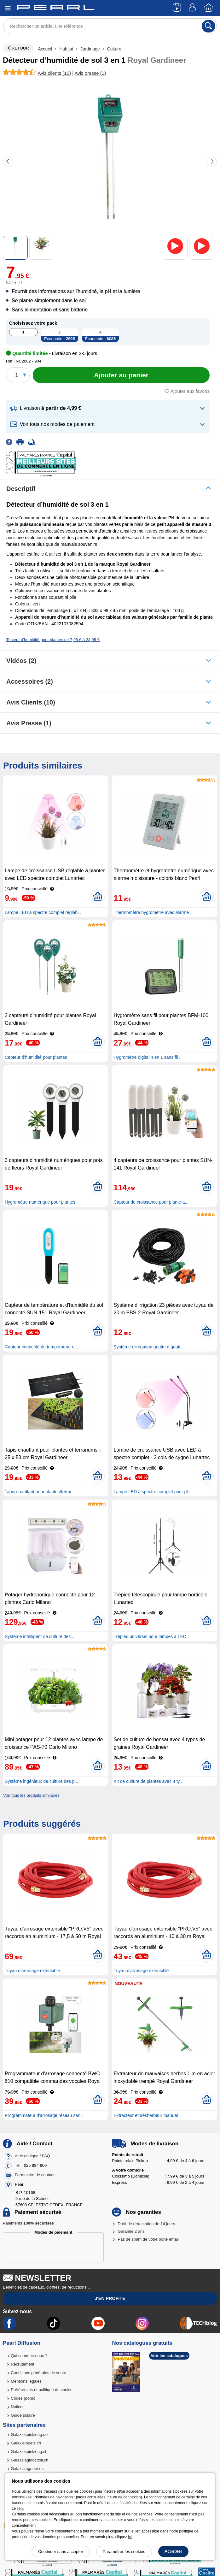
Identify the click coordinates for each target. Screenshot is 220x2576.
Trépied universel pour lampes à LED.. (150, 1636)
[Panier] (209, 8)
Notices (17, 2406)
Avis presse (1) (28, 723)
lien (20, 2508)
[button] (108, 408)
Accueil (45, 48)
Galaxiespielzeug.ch (29, 2451)
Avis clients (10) (30, 702)
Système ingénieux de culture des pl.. (41, 1781)
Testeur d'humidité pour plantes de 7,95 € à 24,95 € (53, 639)
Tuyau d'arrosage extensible (32, 1970)
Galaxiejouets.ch (26, 2443)
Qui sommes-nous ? (29, 2355)
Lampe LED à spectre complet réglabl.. (43, 912)
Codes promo (23, 2398)
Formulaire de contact (35, 2174)
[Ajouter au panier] (121, 375)
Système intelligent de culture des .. (39, 1636)
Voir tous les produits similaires (31, 1795)
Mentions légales (26, 2381)
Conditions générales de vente (38, 2372)
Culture (113, 48)
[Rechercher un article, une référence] (110, 26)
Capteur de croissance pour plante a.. (150, 1202)
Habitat (66, 48)
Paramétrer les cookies (124, 2551)
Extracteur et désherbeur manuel (145, 2115)
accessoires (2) (29, 681)
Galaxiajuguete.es (27, 2468)
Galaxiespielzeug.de (29, 2434)
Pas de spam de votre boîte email (148, 2239)
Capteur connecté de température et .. (42, 1346)
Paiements (28, 2223)
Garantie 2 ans (131, 2231)
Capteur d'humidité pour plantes (36, 1057)
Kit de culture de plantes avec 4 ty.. (147, 1781)
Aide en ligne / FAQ (32, 2156)
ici (129, 2537)
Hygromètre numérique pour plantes (40, 1202)
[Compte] (193, 8)
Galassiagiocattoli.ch (29, 2460)
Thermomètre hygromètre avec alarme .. (153, 912)
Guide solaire (23, 2415)
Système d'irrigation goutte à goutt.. (148, 1346)
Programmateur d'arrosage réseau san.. (44, 2115)
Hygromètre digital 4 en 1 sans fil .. (147, 1057)
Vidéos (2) (21, 660)
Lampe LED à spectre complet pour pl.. (151, 1491)
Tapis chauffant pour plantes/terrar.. (39, 1491)
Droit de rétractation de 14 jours (146, 2223)
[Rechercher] (208, 26)
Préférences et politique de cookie (41, 2389)
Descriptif (20, 488)
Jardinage (90, 48)
